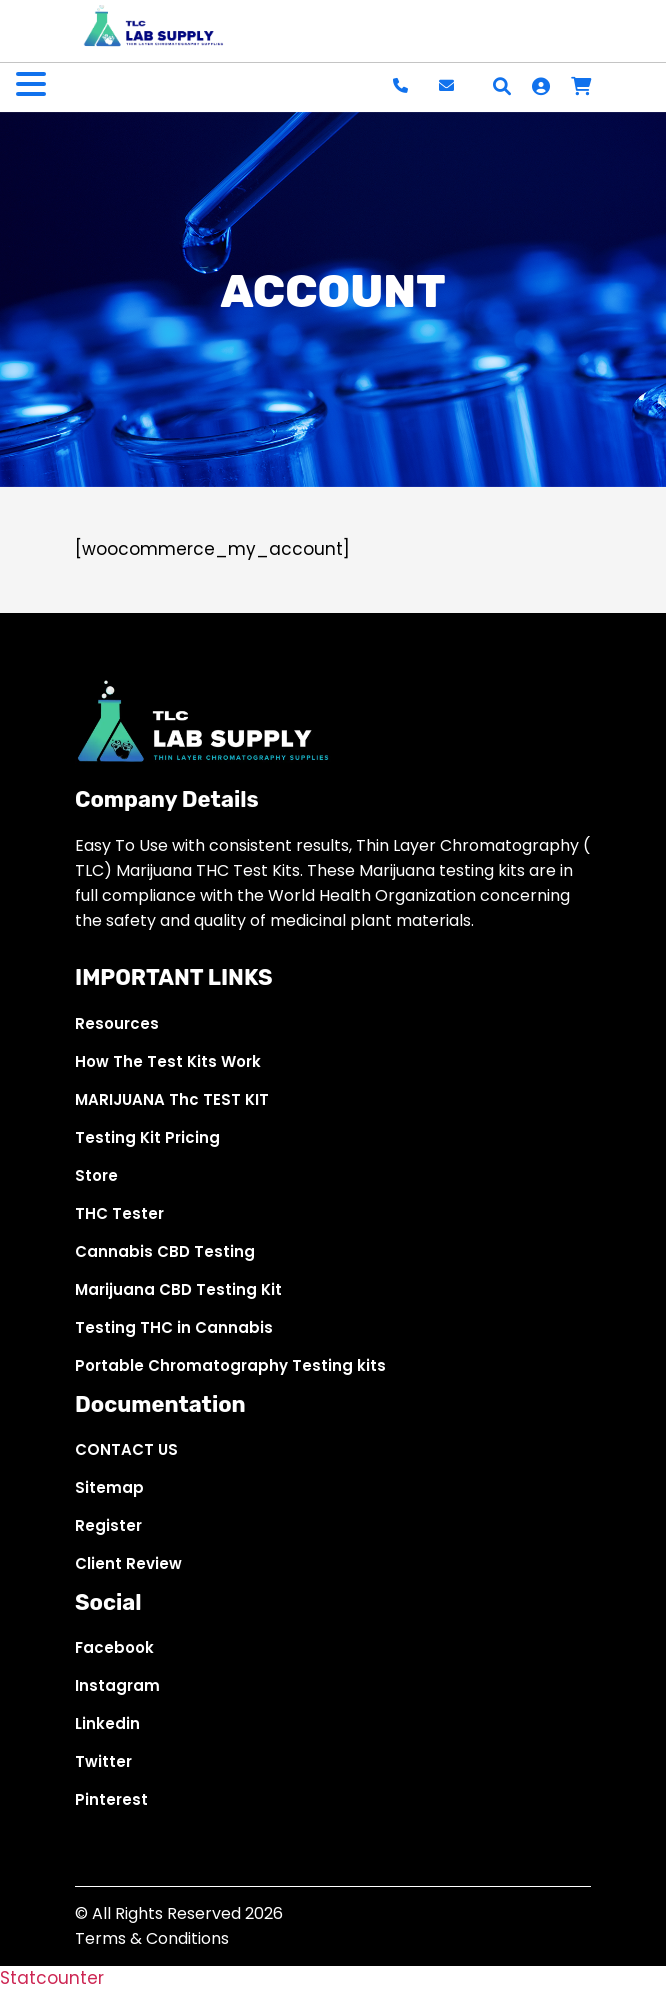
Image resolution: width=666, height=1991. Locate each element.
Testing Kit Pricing (147, 1137)
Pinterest (111, 1799)
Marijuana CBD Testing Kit (178, 1289)
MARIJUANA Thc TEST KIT (172, 1099)
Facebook (114, 1647)
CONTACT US (126, 1449)
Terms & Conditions (152, 1938)
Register (108, 1525)
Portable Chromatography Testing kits (230, 1365)
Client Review (128, 1563)
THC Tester (119, 1213)
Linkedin (107, 1723)
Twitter (103, 1761)
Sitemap (109, 1487)
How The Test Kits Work (168, 1061)
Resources (117, 1023)
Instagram (117, 1685)
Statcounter (52, 1978)
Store (96, 1175)
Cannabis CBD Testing (165, 1251)
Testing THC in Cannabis (174, 1327)
